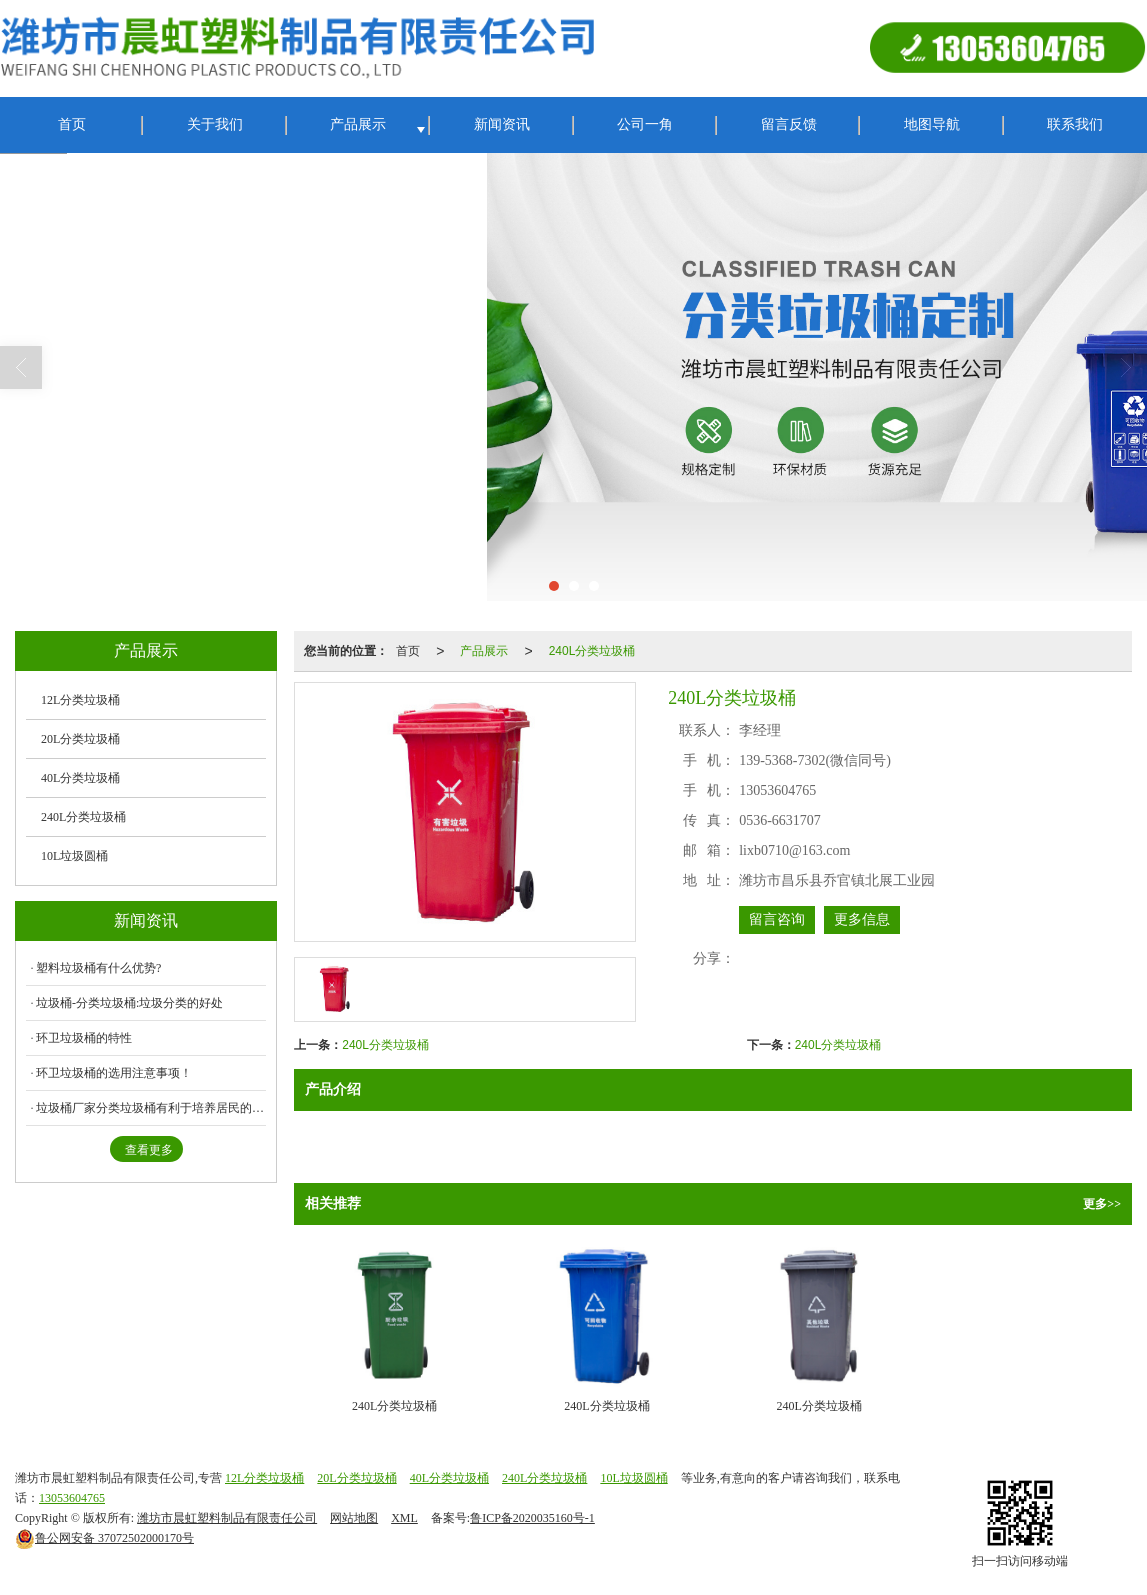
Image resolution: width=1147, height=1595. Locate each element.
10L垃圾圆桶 (74, 856)
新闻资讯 (502, 124)
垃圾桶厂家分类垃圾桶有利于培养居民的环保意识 (151, 1108)
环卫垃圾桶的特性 (84, 1038)
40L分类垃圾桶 (80, 778)
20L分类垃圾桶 (80, 739)
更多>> (1102, 1204)
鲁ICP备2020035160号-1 (532, 1518)
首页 (72, 124)
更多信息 (862, 919)
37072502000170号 (104, 1538)
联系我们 (1075, 124)
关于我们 (215, 124)
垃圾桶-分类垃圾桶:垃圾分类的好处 (129, 1003)
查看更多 (149, 1150)
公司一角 (645, 124)
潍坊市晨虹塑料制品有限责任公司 (227, 1518)
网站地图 (354, 1518)
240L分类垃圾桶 (592, 651)
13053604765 (72, 1498)
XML (404, 1518)
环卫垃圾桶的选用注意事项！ (114, 1073)
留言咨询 (777, 919)
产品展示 (358, 124)
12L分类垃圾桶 (80, 700)
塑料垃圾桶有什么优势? (98, 968)
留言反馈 (789, 124)
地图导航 (932, 124)
